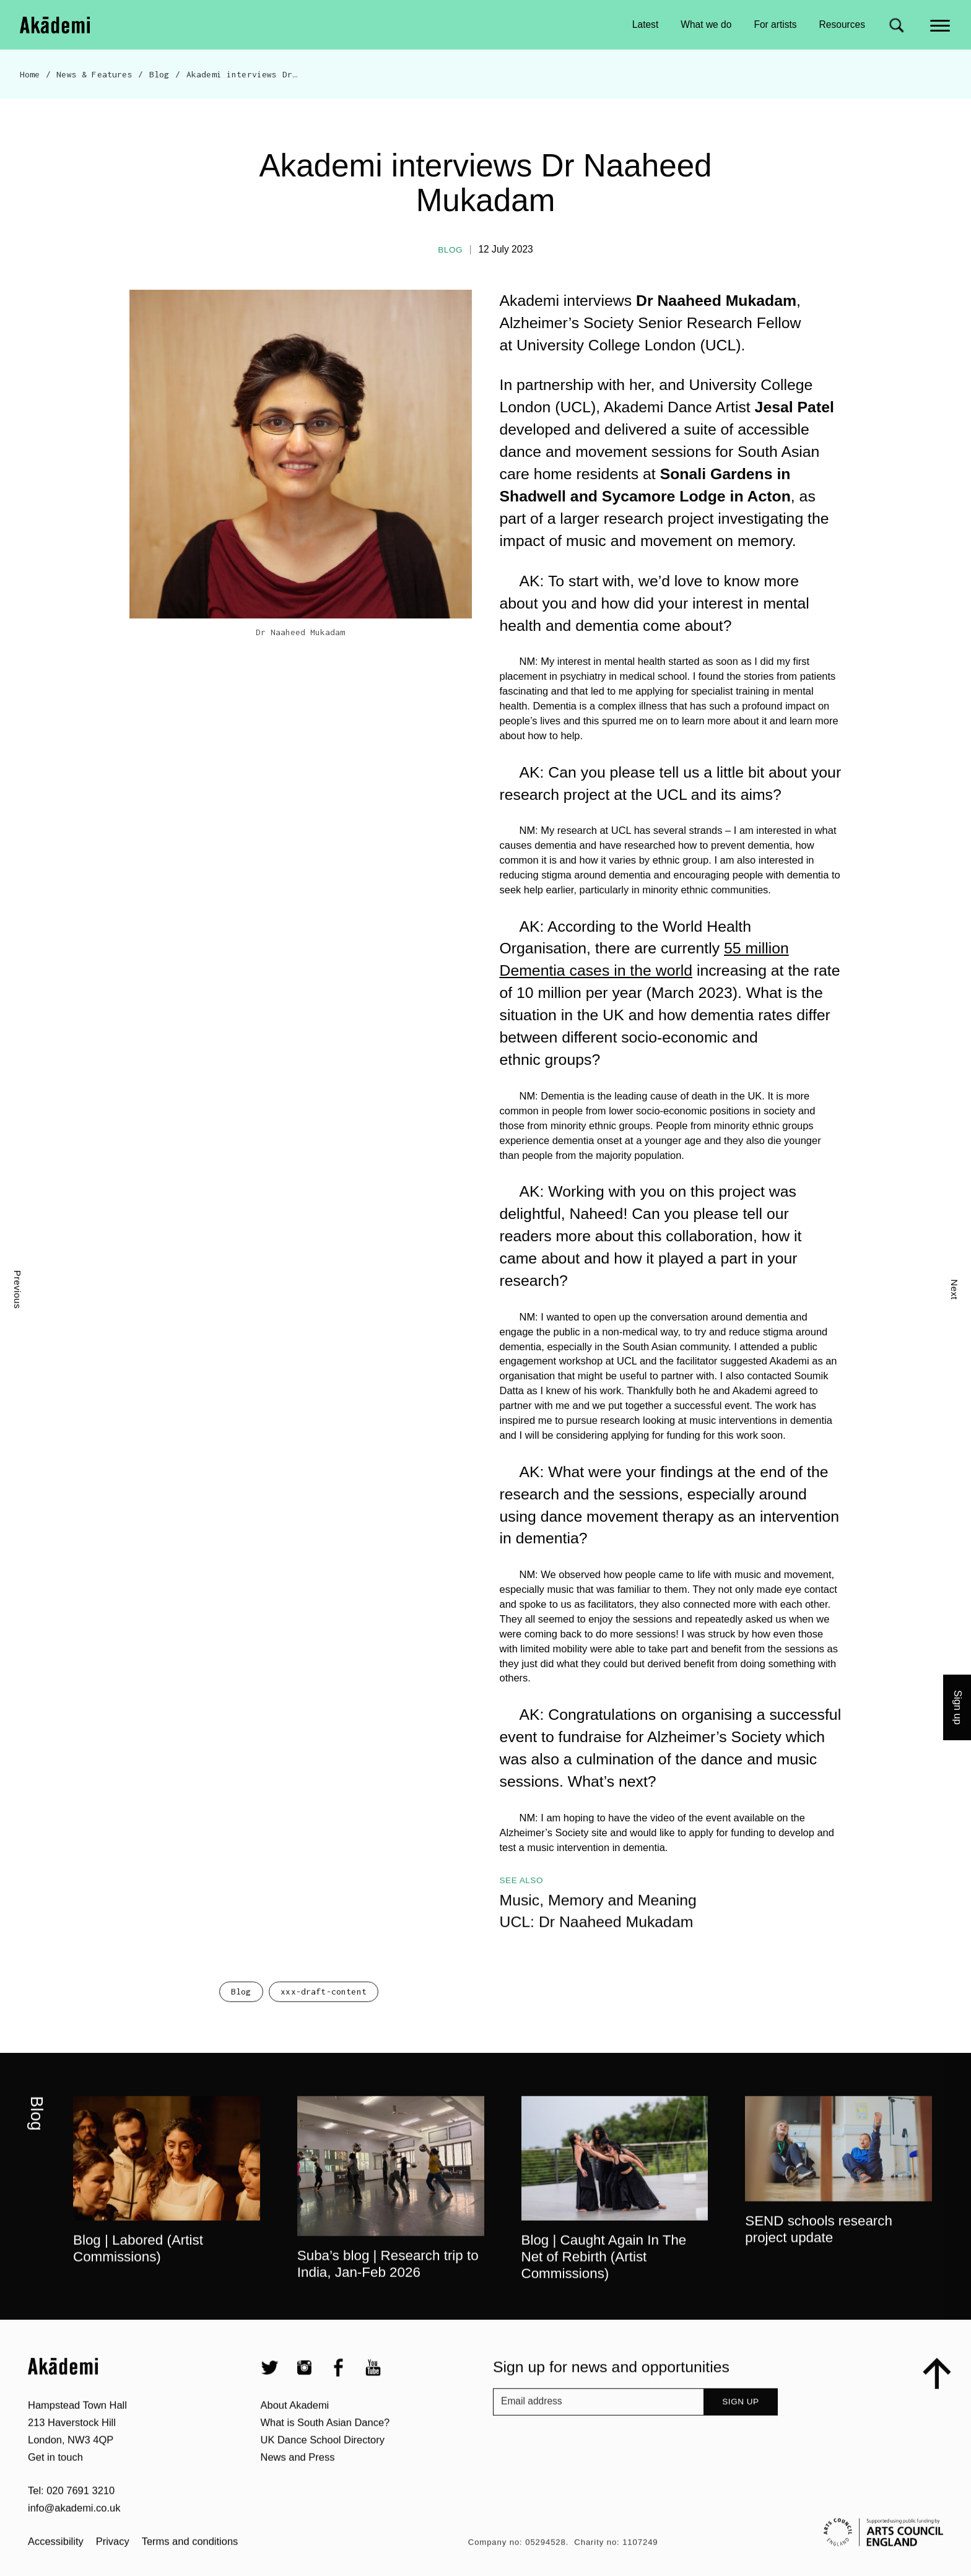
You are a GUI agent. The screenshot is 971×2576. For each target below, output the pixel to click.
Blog (159, 74)
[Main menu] (941, 24)
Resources (842, 24)
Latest (645, 24)
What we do (706, 24)
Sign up (958, 1707)
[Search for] (896, 25)
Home (30, 74)
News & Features (94, 74)
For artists (775, 24)
